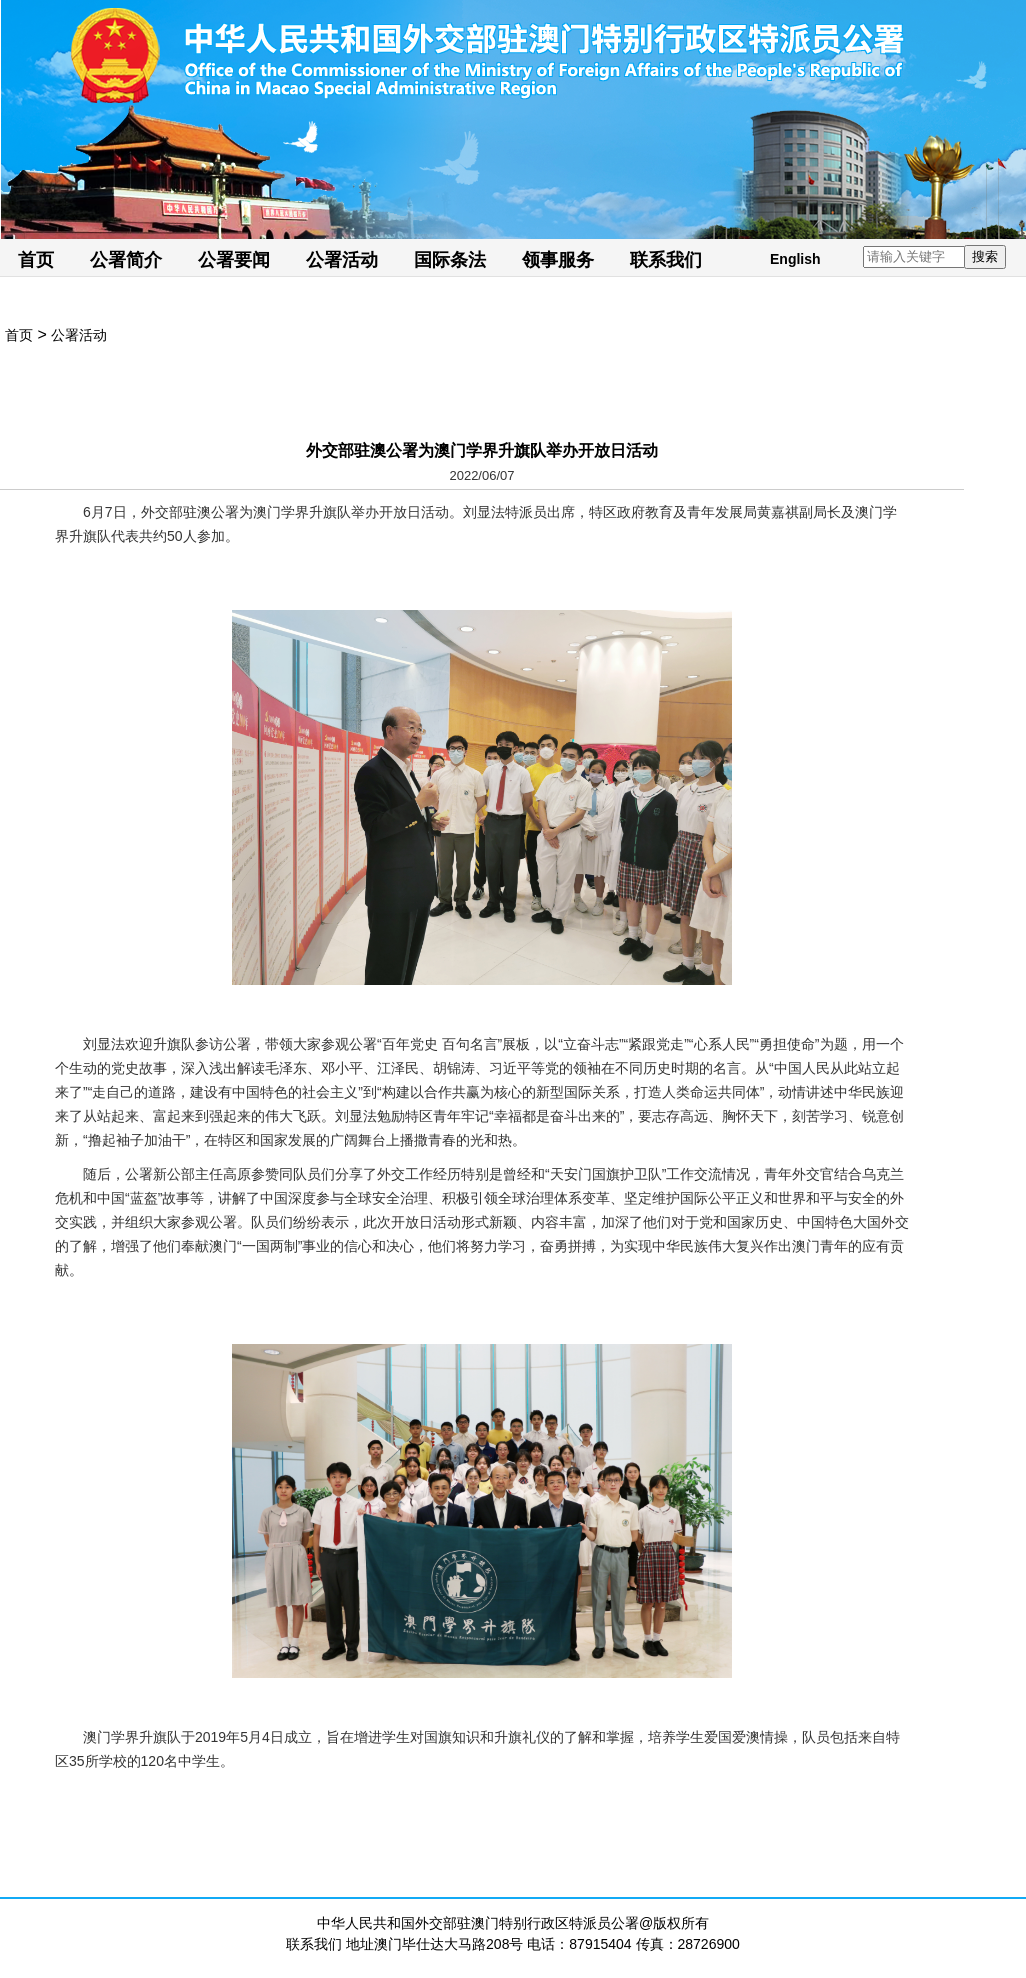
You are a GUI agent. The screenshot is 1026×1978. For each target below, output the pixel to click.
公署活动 (342, 260)
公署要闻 (234, 260)
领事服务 (558, 260)
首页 (36, 260)
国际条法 (450, 260)
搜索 (985, 256)
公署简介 (126, 260)
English (795, 259)
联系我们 (666, 260)
